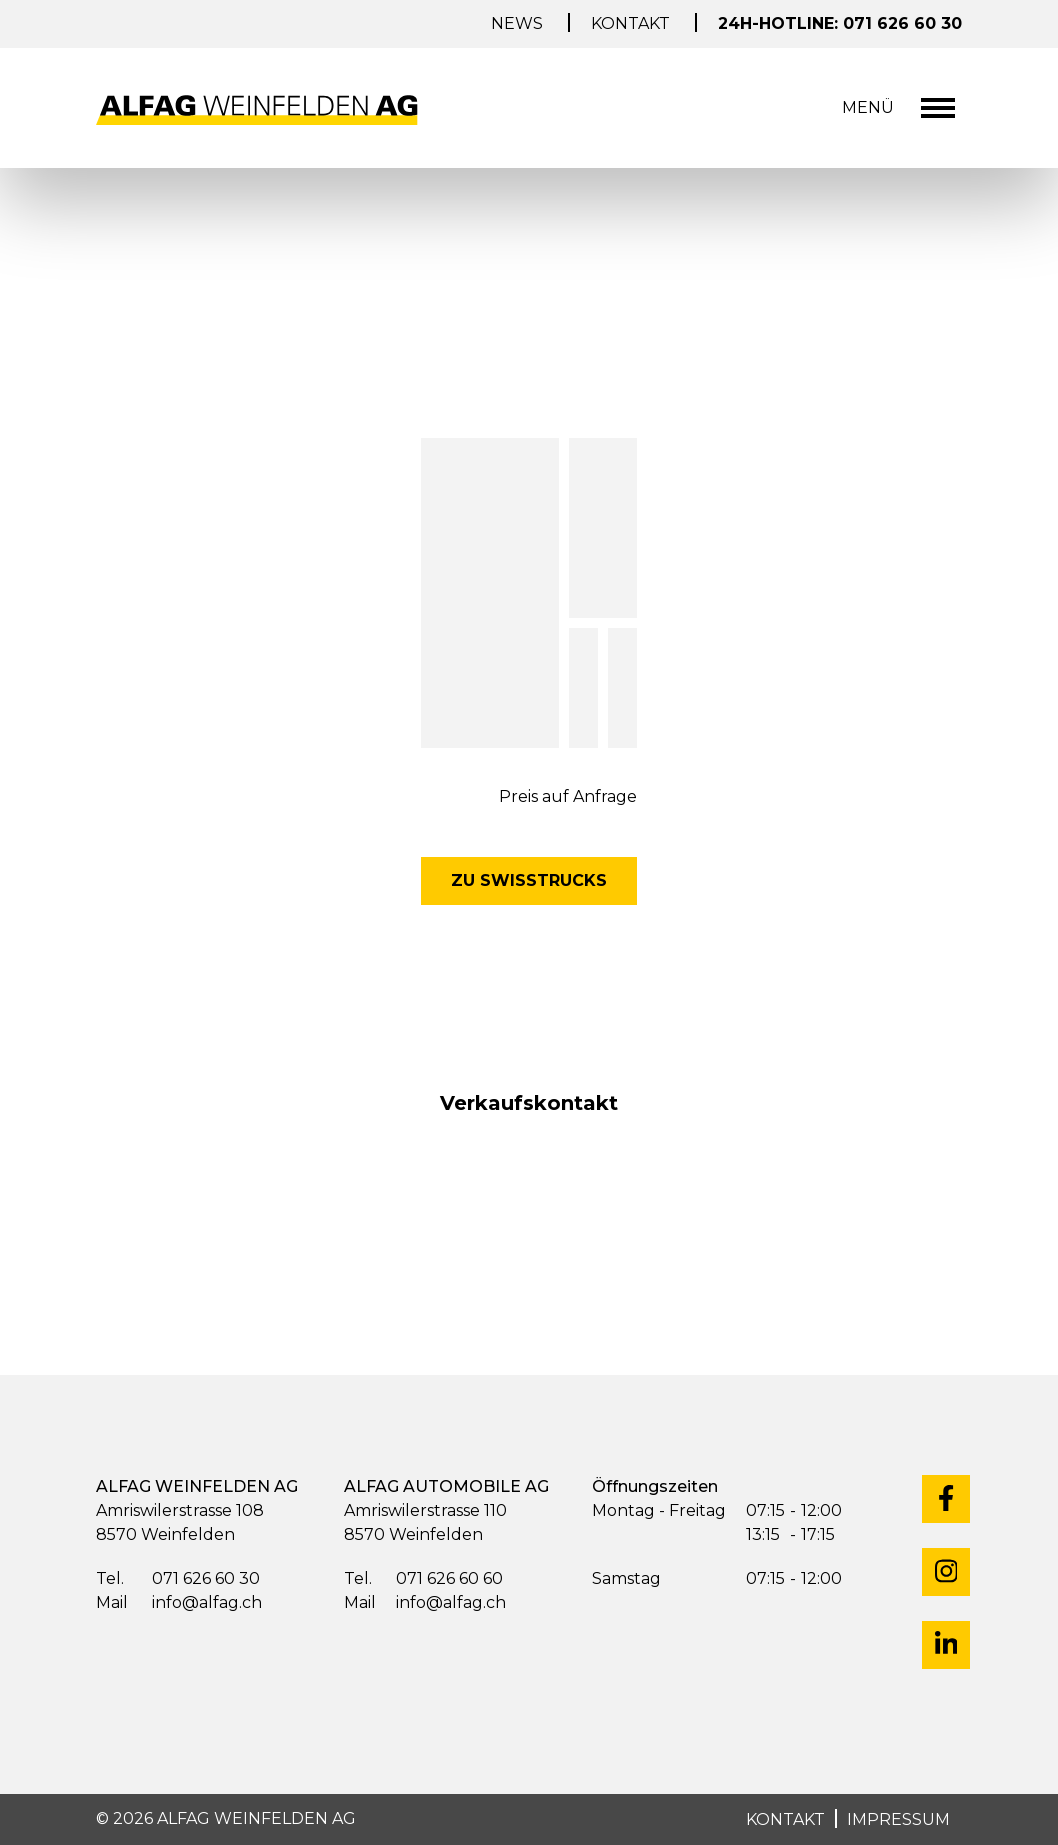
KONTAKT (785, 1819)
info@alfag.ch (179, 1603)
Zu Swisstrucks (529, 880)
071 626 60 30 (178, 1579)
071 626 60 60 (423, 1579)
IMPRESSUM (898, 1819)
